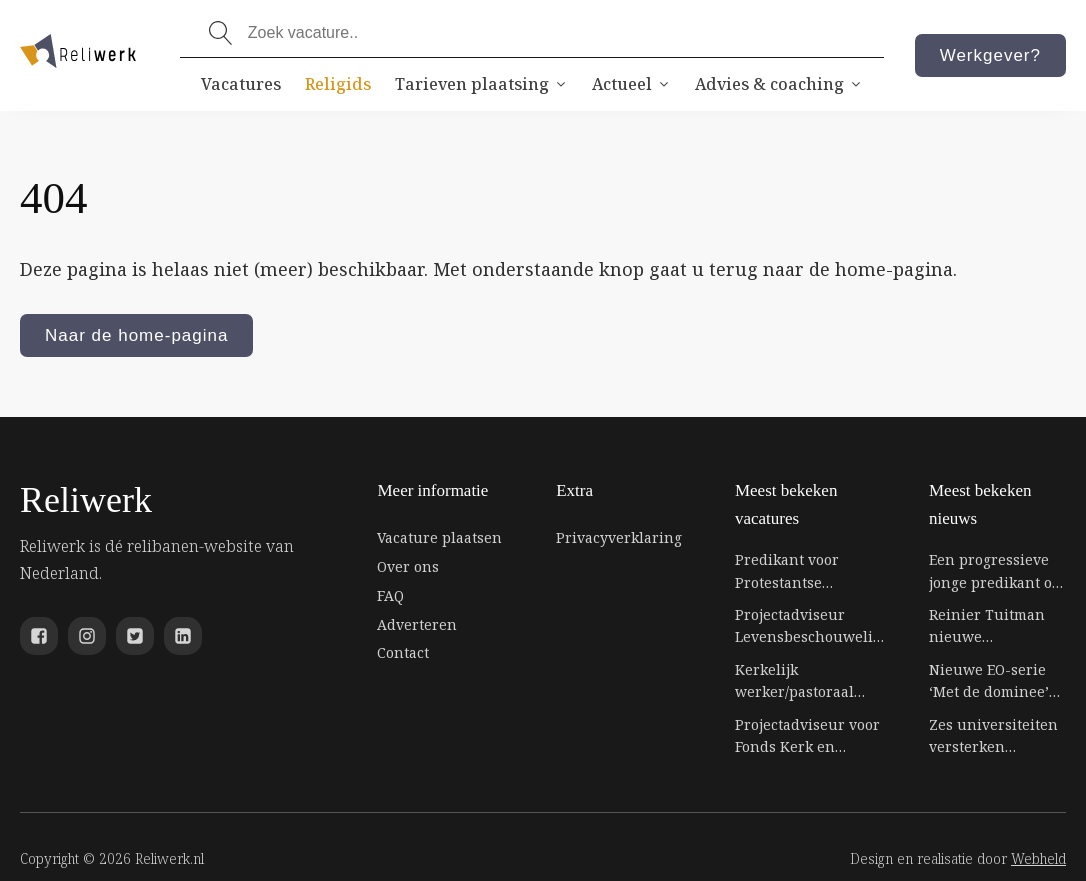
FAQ (390, 595)
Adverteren (417, 624)
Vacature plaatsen (439, 537)
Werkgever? (990, 55)
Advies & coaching (779, 84)
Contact (403, 652)
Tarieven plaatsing (481, 84)
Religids (338, 84)
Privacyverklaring (619, 537)
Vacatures (241, 84)
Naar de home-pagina (136, 335)
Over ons (408, 566)
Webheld (1038, 858)
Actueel (631, 84)
